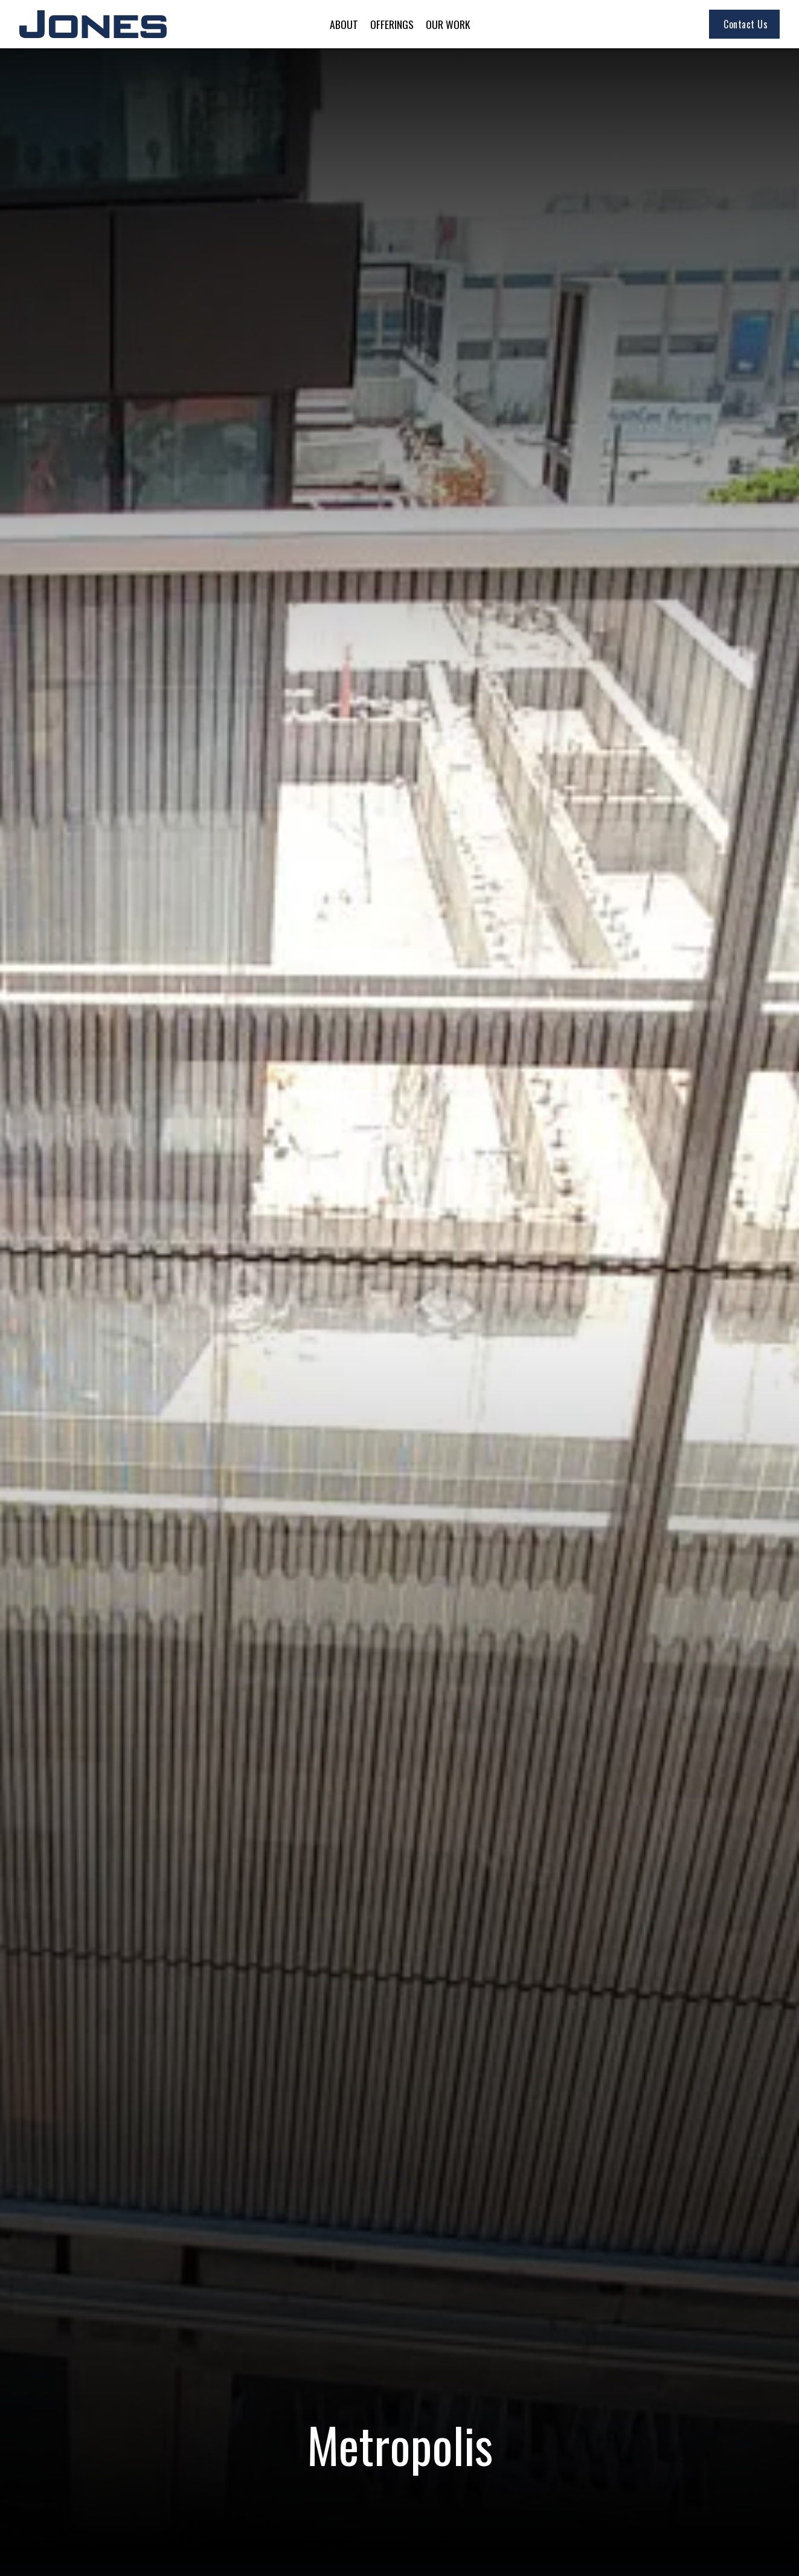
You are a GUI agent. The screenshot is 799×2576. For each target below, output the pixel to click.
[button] (344, 24)
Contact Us (746, 24)
